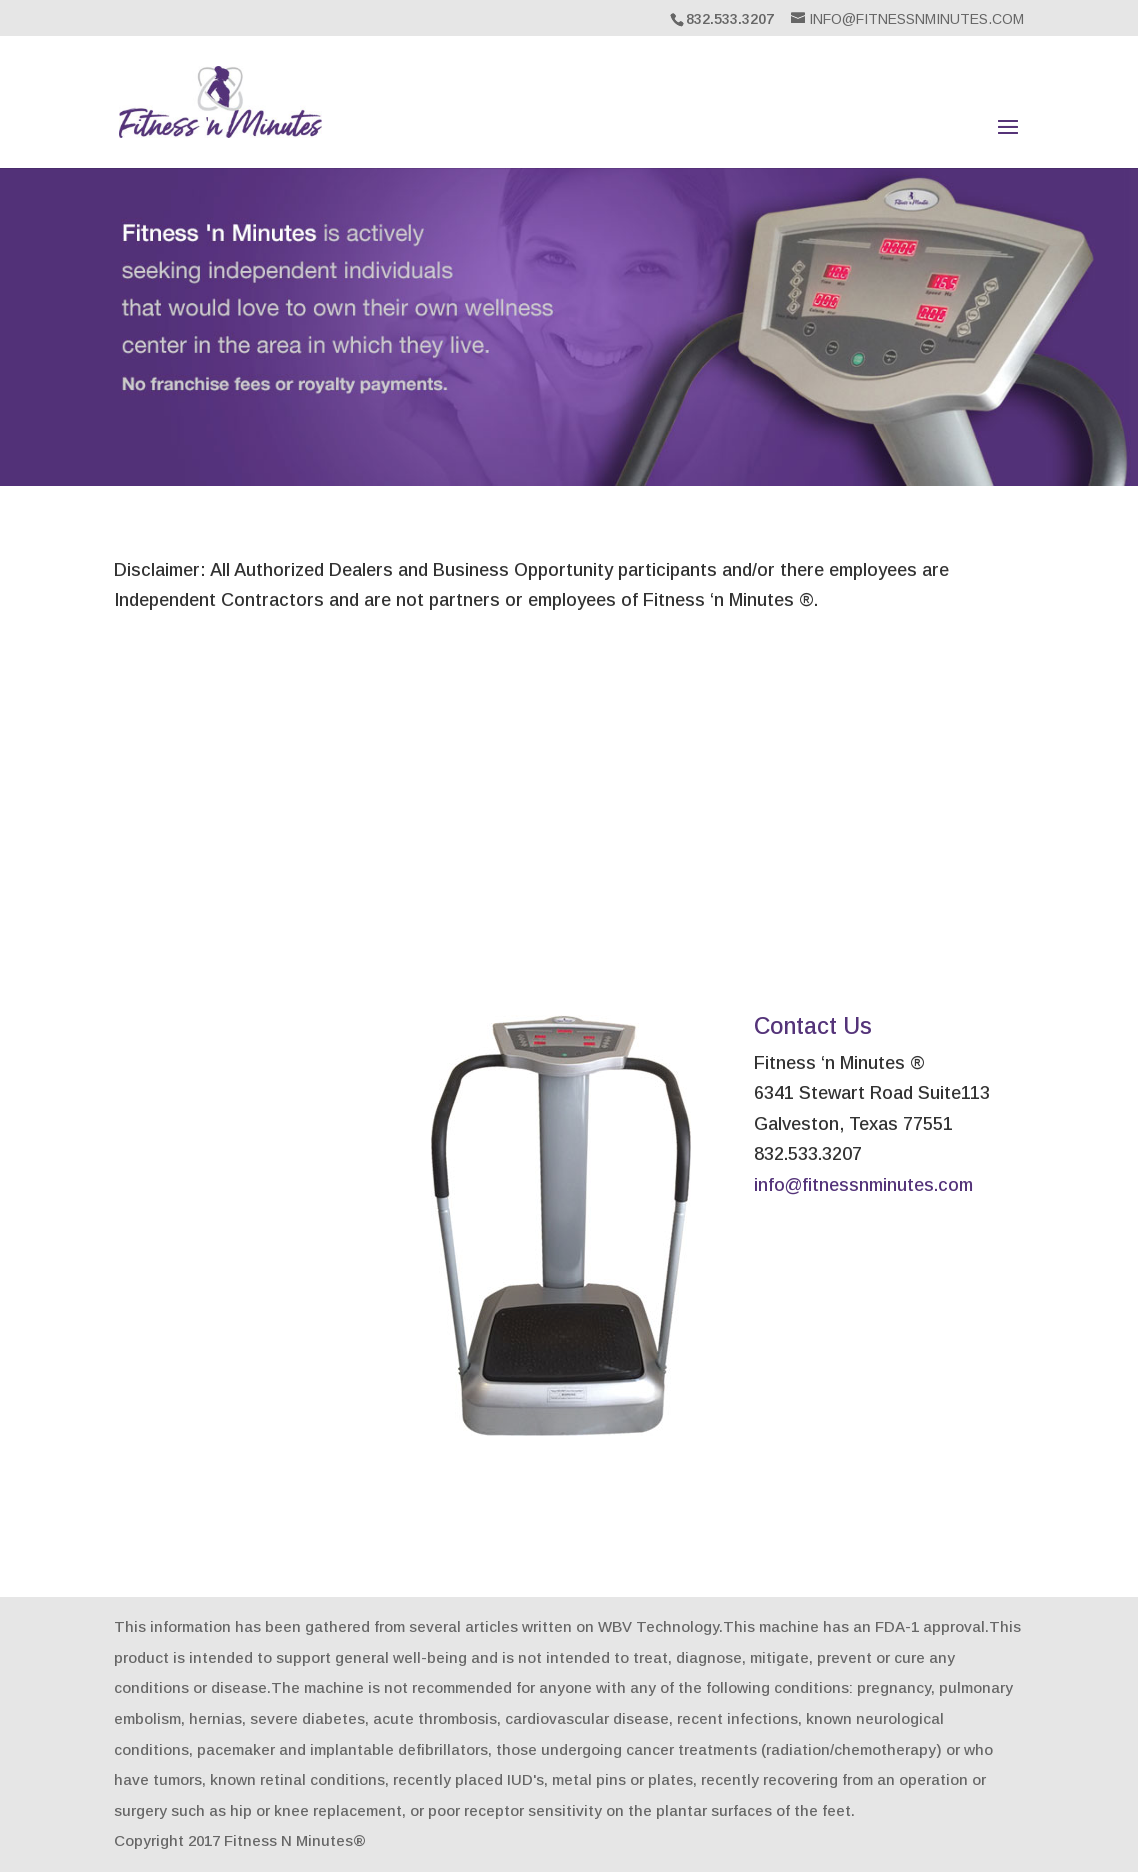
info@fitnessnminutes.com (863, 1185)
